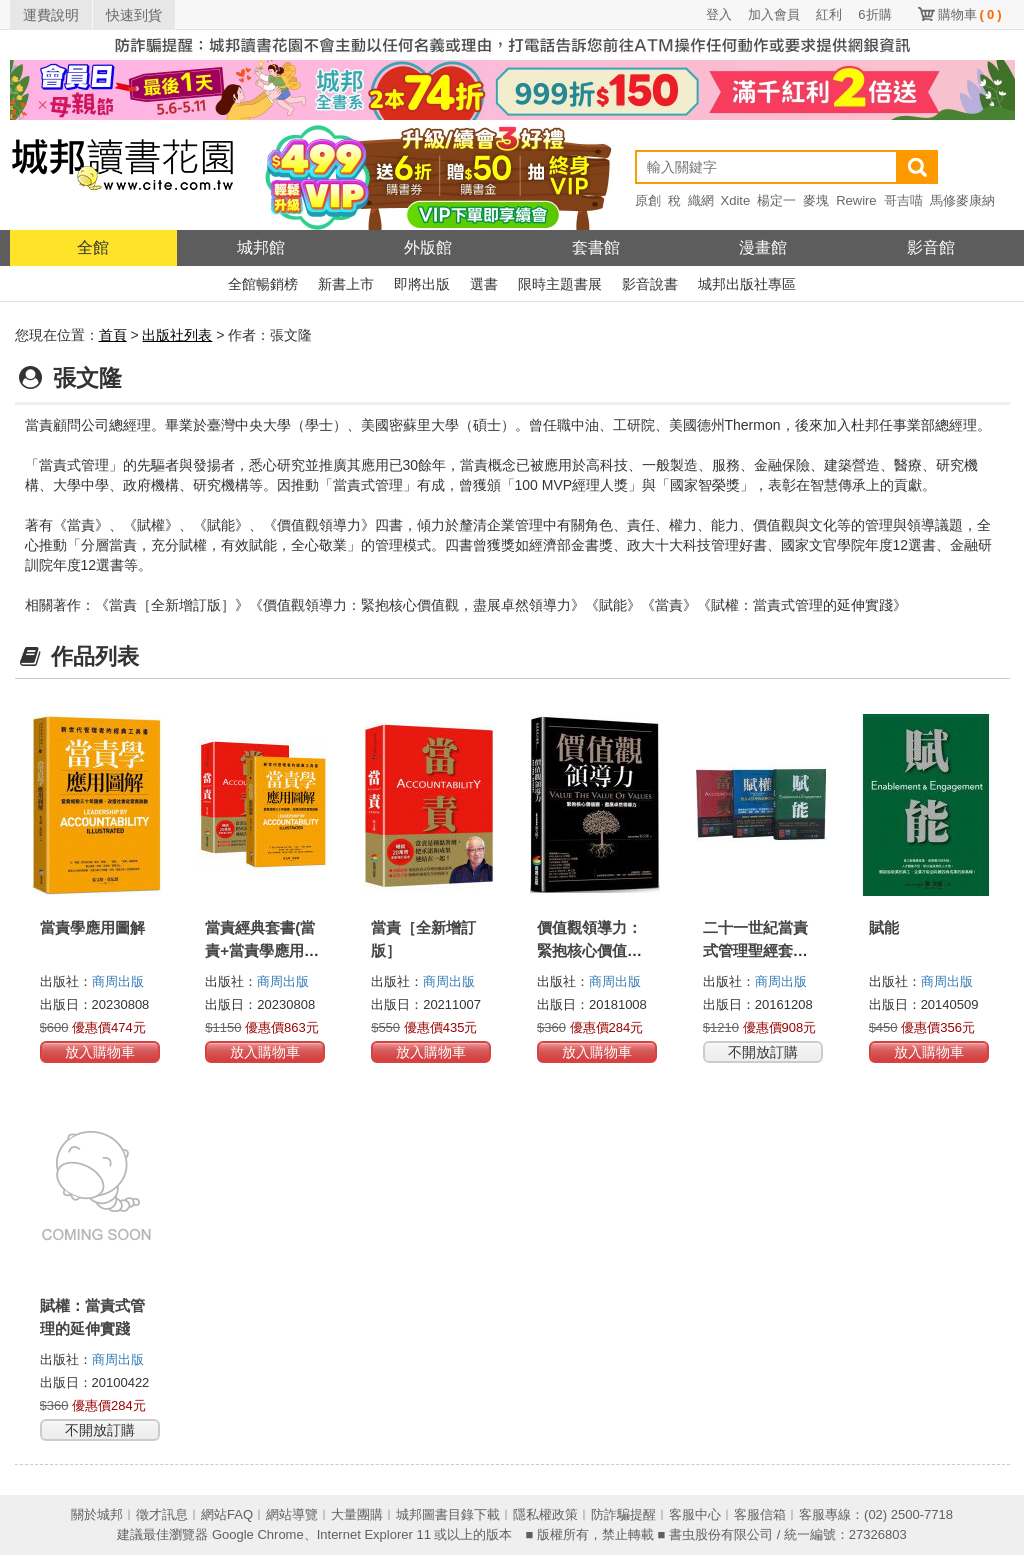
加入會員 (774, 14)
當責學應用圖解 (92, 927)
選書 (484, 284)
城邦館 (261, 247)
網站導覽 (292, 1514)
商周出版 (118, 981)
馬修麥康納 (962, 200)
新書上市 (346, 284)
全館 (93, 247)
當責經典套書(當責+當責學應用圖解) (262, 950)
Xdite (736, 200)
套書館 (596, 247)
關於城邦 (97, 1514)
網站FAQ (227, 1514)
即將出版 (422, 284)
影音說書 (650, 284)
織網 (701, 200)
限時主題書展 (560, 284)
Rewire (856, 200)
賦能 (884, 927)
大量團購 (357, 1514)
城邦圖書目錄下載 (448, 1514)
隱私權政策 (545, 1514)
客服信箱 (760, 1514)
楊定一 (776, 200)
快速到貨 (134, 15)
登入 (719, 14)
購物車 (970, 14)
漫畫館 (763, 247)
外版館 (428, 247)
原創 (648, 200)
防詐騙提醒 (623, 1514)
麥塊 (816, 200)
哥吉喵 (903, 200)
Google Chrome (258, 1534)
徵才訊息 (162, 1514)
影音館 (931, 247)
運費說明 (51, 15)
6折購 (874, 14)
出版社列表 (177, 335)
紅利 (829, 14)
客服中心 (695, 1514)
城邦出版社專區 (747, 284)
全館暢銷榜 (263, 284)
